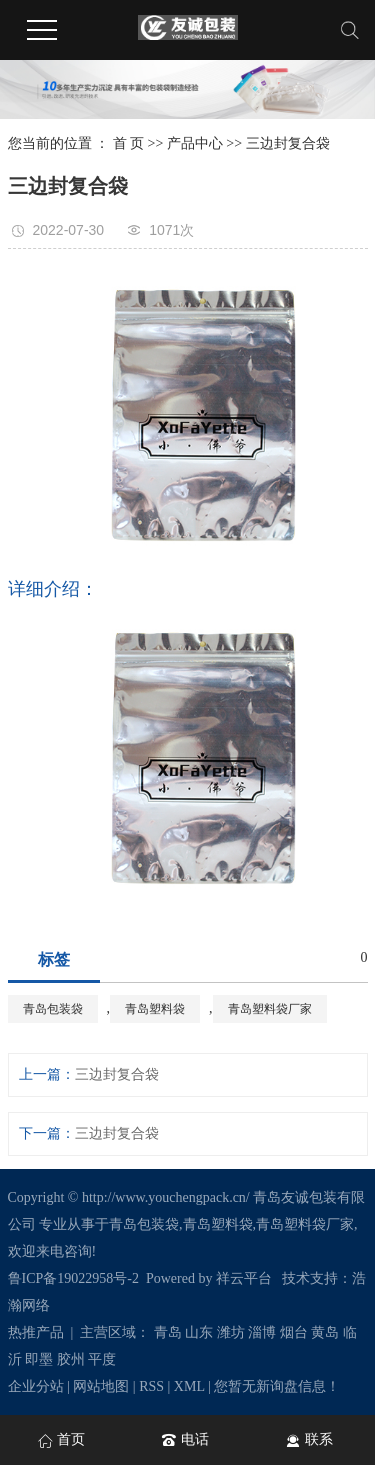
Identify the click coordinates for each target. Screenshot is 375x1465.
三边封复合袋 (288, 143)
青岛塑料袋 (155, 1009)
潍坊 (231, 1332)
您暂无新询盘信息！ (277, 1386)
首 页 (129, 143)
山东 (199, 1332)
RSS (151, 1386)
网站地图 (101, 1386)
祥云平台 (244, 1278)
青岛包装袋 (53, 1009)
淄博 (262, 1332)
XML (189, 1386)
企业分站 (36, 1386)
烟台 (294, 1332)
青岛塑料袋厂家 (270, 1009)
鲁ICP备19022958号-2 (73, 1278)
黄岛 (325, 1332)
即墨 (39, 1359)
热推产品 (36, 1332)
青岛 (168, 1332)
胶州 (71, 1359)
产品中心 (195, 143)
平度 (102, 1359)
